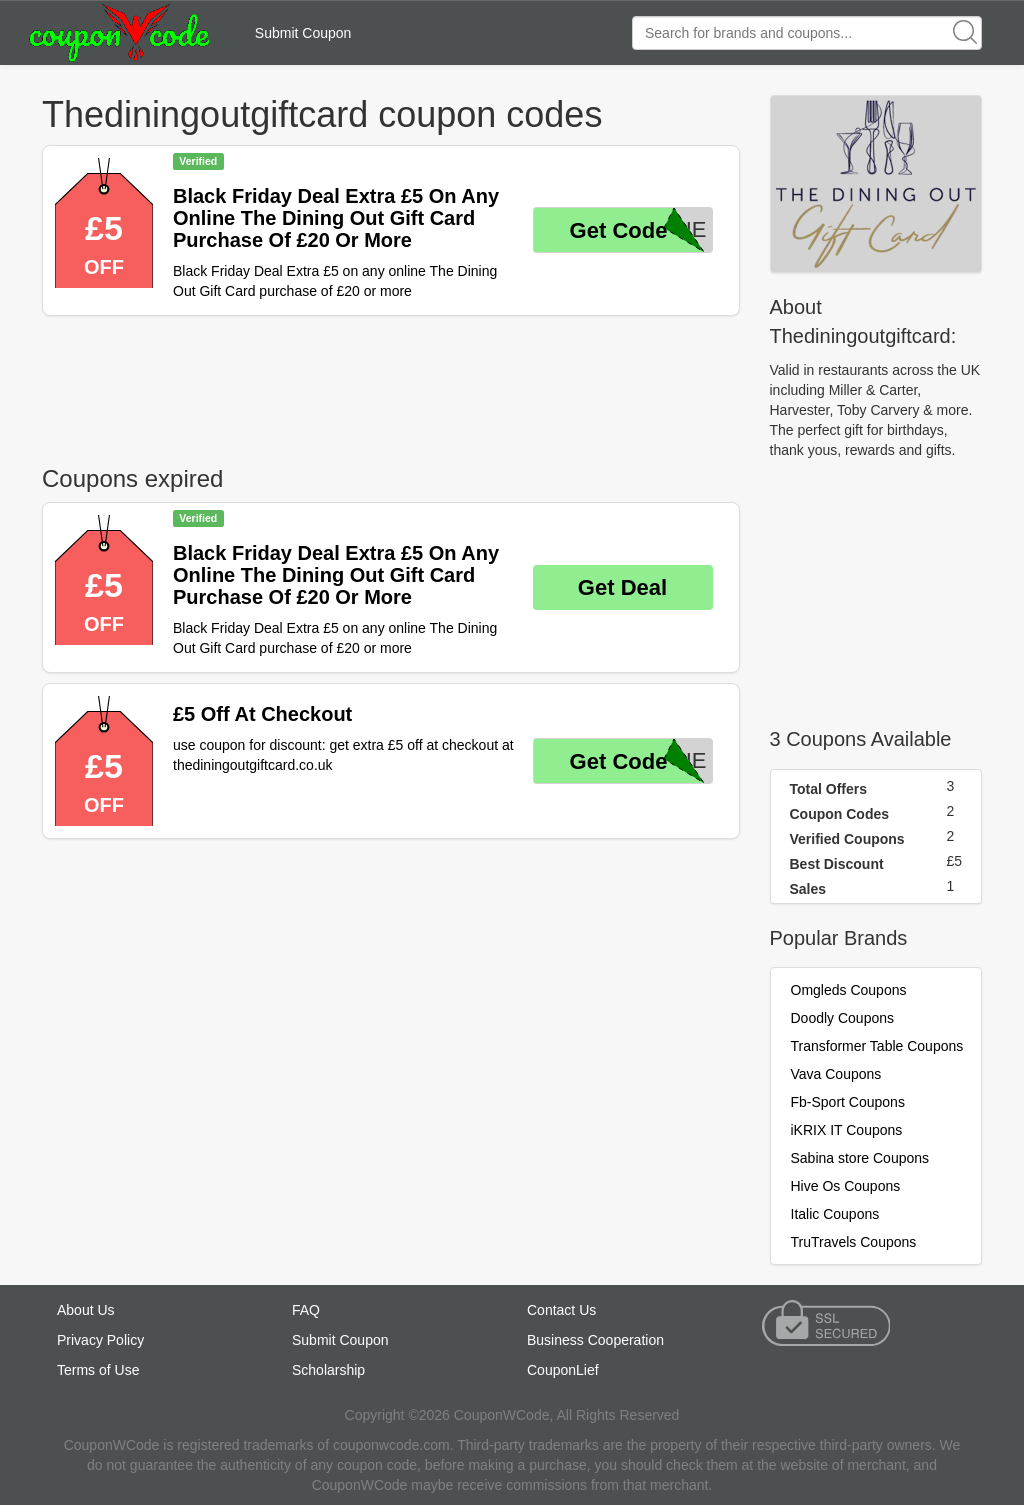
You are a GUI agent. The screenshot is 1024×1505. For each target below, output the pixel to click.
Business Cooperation (595, 1340)
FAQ (306, 1310)
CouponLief (563, 1370)
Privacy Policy (100, 1340)
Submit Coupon (303, 33)
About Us (86, 1310)
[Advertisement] (391, 386)
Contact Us (561, 1310)
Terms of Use (98, 1370)
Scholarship (328, 1370)
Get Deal (622, 587)
